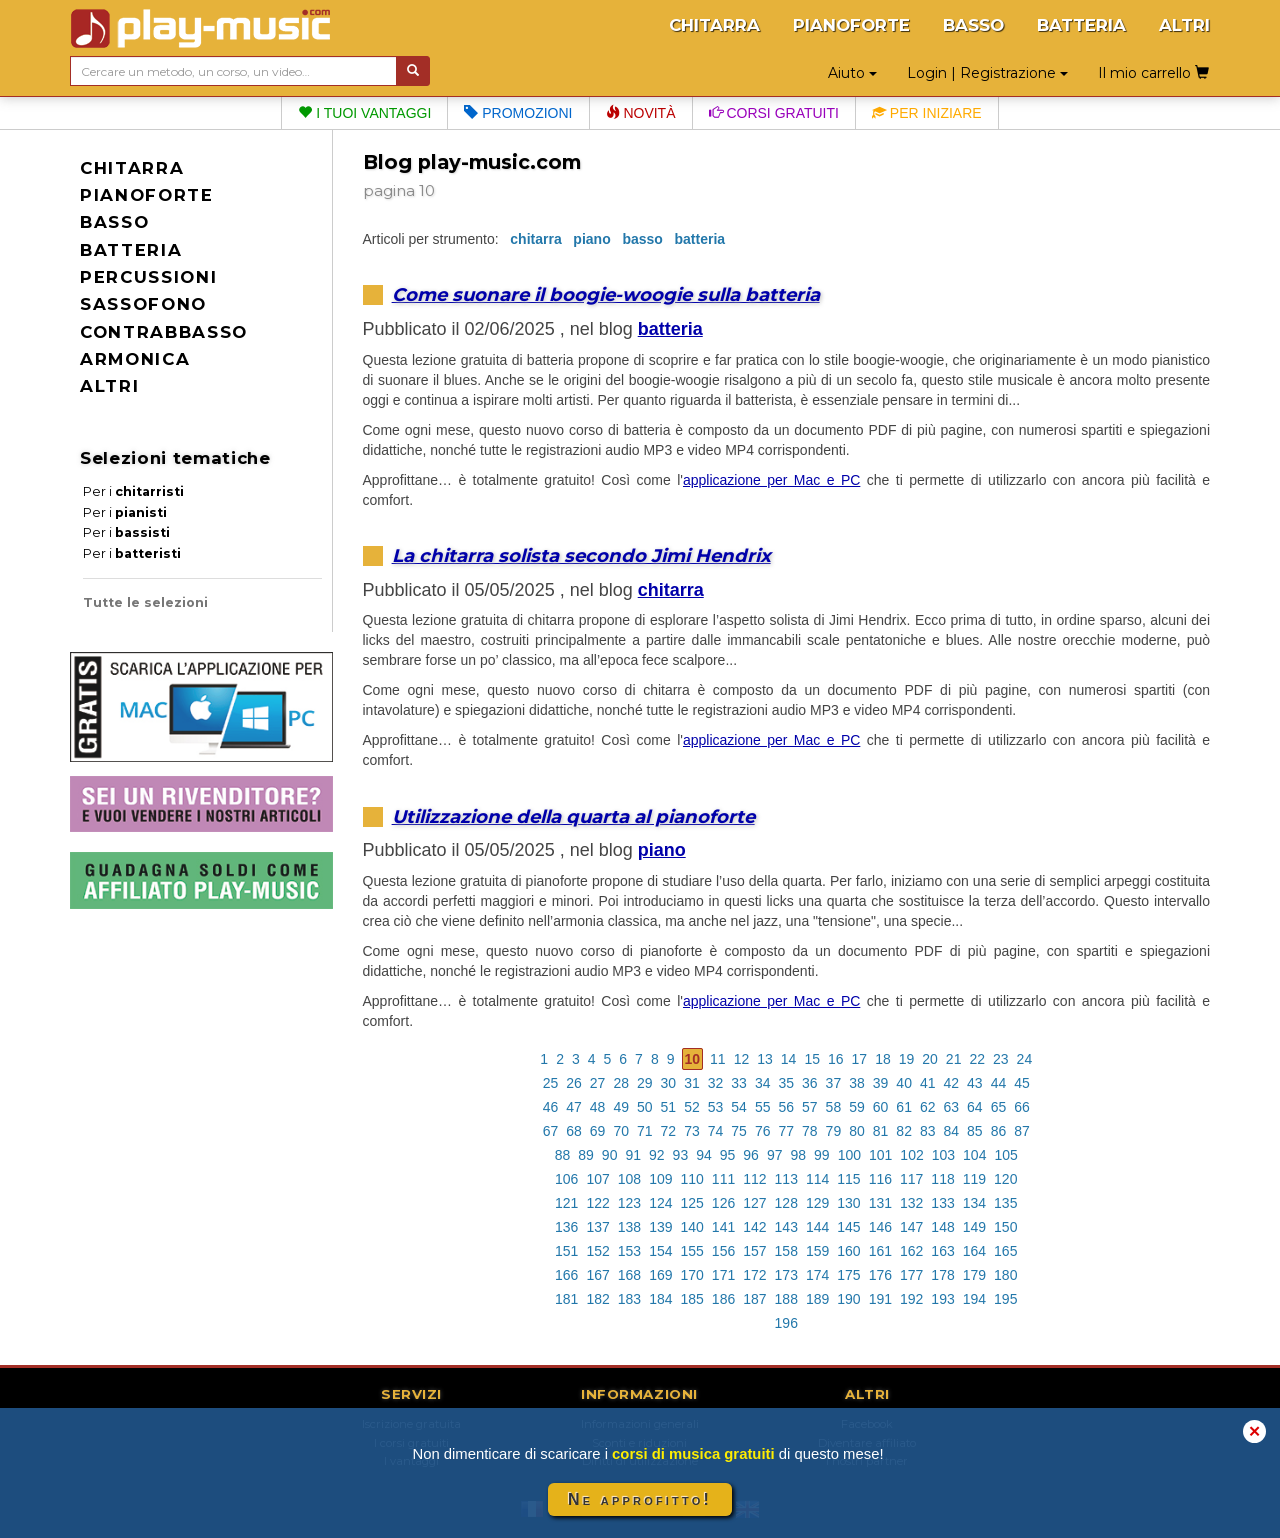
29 (645, 1083)
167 (597, 1275)
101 (880, 1155)
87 (1022, 1131)
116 (880, 1179)
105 (1005, 1155)
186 (723, 1299)
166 (566, 1275)
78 (810, 1131)
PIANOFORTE (851, 25)
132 (911, 1203)
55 (763, 1107)
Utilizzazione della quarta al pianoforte (573, 816)
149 (974, 1227)
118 (942, 1179)
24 (1025, 1059)
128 (786, 1203)
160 (848, 1251)
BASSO (973, 25)
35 (786, 1083)
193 (942, 1299)
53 (716, 1107)
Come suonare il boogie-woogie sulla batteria (606, 294)
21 (954, 1059)
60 (881, 1107)
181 (566, 1299)
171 (723, 1275)
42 (952, 1083)
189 (817, 1299)
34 (763, 1083)
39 (881, 1083)
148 (942, 1227)
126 (723, 1203)
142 (754, 1227)
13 (765, 1059)
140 (691, 1227)
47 (574, 1107)
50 (645, 1107)
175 (848, 1275)
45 (1022, 1083)
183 (629, 1299)
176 (880, 1275)
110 (691, 1179)
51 (669, 1107)
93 (681, 1155)
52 (692, 1107)
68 (574, 1131)
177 (911, 1275)
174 (817, 1275)
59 (857, 1107)
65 (999, 1107)
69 (598, 1131)
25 (551, 1083)
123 (629, 1203)
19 (907, 1059)
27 (598, 1083)
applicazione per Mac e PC (771, 480)
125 (691, 1203)
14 (789, 1059)
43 (975, 1083)
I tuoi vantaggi (364, 113)
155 (691, 1251)
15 (812, 1059)
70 (621, 1131)
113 (786, 1179)
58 (834, 1107)
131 (880, 1203)
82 (904, 1131)
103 (943, 1155)
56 (786, 1107)
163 (942, 1251)
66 (1022, 1107)
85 (975, 1131)
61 (904, 1107)
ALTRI (1184, 25)
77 (786, 1131)
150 (1005, 1227)
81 (881, 1131)
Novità (641, 113)
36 (810, 1083)
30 (669, 1083)
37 (834, 1083)
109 (660, 1179)
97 (775, 1155)
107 (597, 1179)
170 (691, 1275)
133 (942, 1203)
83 (928, 1131)
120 (1005, 1179)
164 (974, 1251)
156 (723, 1251)
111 (723, 1179)
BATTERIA (1081, 25)
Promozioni (518, 113)
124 (660, 1203)
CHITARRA (714, 25)
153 (629, 1251)
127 (754, 1203)
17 (860, 1059)
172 (754, 1275)
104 (974, 1155)
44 (999, 1083)
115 (848, 1179)
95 (728, 1155)
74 (716, 1131)
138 (629, 1227)
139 (660, 1227)
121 (566, 1203)
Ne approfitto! (640, 1499)
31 (692, 1083)
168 (629, 1275)
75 (739, 1131)
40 (904, 1083)
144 (817, 1227)
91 (633, 1155)
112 (754, 1179)
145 (848, 1227)
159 (817, 1251)
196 (786, 1323)
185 (691, 1299)
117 (911, 1179)
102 (911, 1155)
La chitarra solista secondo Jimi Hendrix (581, 555)
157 (754, 1251)
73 (692, 1131)
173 (786, 1275)
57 (810, 1107)
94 (704, 1155)
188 (786, 1299)
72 (669, 1131)
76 (763, 1131)
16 (836, 1059)
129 (817, 1203)
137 (597, 1227)
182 (597, 1299)
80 (857, 1131)
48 (598, 1107)
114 (817, 1179)
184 (660, 1299)
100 (849, 1155)
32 (716, 1083)
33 (739, 1083)
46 (551, 1107)
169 (660, 1275)
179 (974, 1275)
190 (848, 1299)
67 (551, 1131)
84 (952, 1131)
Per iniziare (927, 113)
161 (880, 1251)
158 (786, 1251)
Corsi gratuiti (774, 113)
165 (1005, 1251)
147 (911, 1227)
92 (657, 1155)
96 (751, 1155)
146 (880, 1227)
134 (974, 1203)
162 (911, 1251)
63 (952, 1107)
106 (566, 1179)
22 (977, 1059)
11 (718, 1059)
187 (754, 1299)
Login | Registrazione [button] (987, 73)
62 (928, 1107)
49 (621, 1107)
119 (974, 1179)
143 (786, 1227)
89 (586, 1155)
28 (621, 1083)
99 (822, 1155)
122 (597, 1203)
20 (930, 1059)
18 (883, 1059)
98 (798, 1155)
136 (566, 1227)
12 (742, 1059)
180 (1005, 1275)
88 (563, 1155)
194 (974, 1299)
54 (739, 1107)
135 (1005, 1203)
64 (975, 1107)
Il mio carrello (1153, 73)
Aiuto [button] (852, 73)
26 (574, 1083)
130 (848, 1203)
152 (597, 1251)
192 (911, 1299)
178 (942, 1275)
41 (928, 1083)
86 (999, 1131)
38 (857, 1083)
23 (1001, 1059)
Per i (133, 491)
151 (566, 1251)
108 (629, 1179)
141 (723, 1227)
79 (834, 1131)
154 (660, 1251)
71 (645, 1131)
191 (880, 1299)
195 (1005, 1299)
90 (610, 1155)
